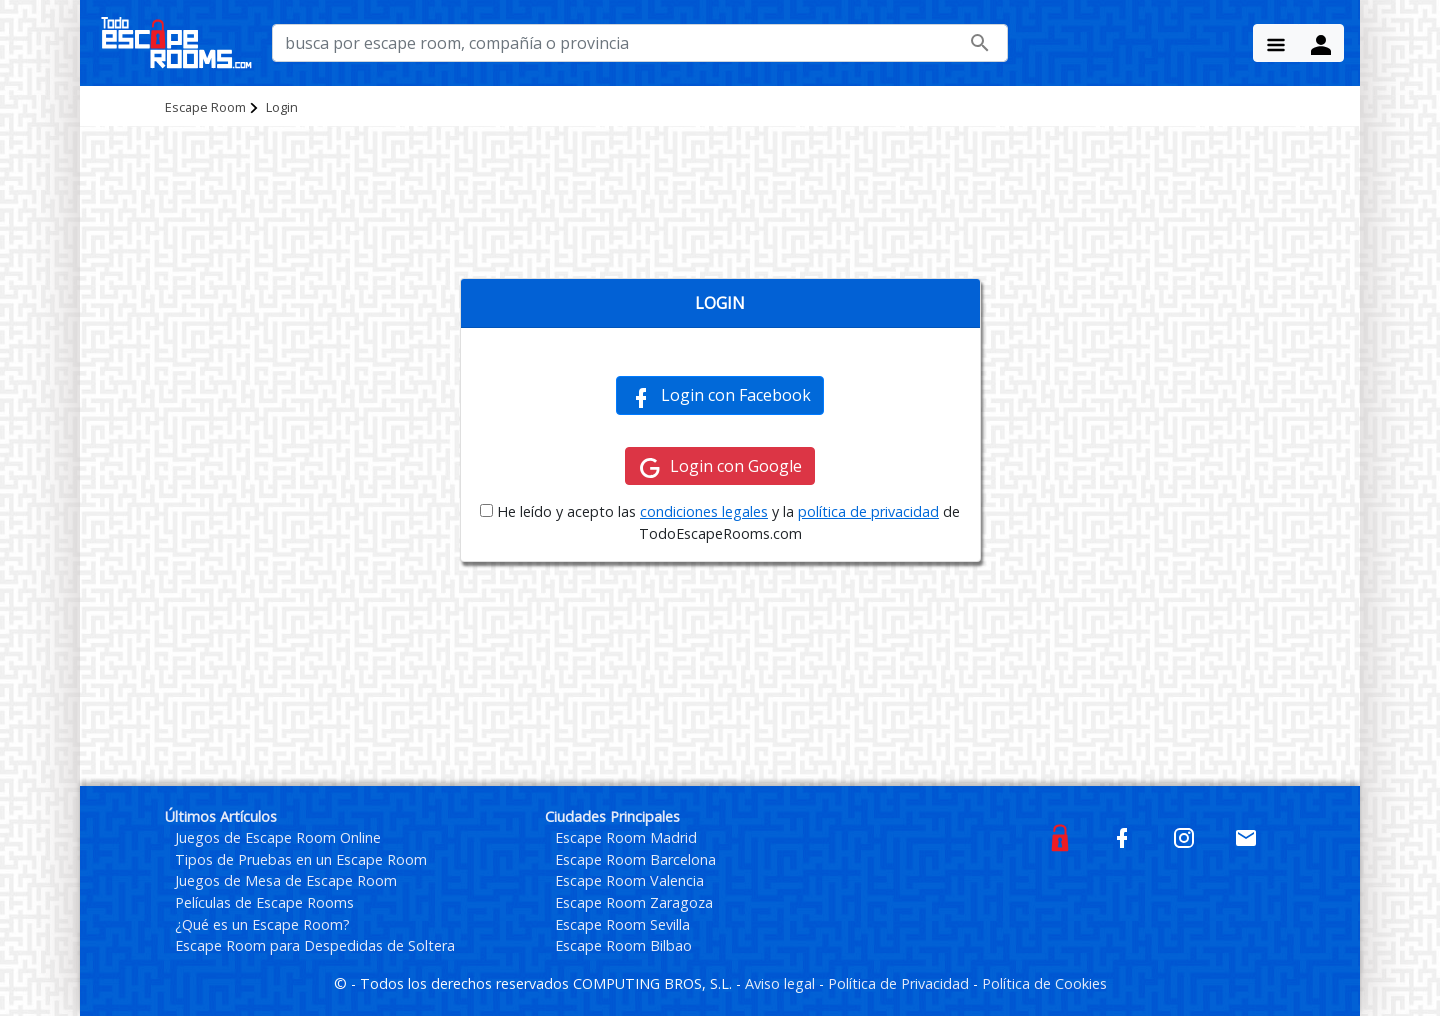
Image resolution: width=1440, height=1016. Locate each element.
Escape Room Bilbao (623, 945)
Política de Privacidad (900, 983)
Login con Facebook (720, 396)
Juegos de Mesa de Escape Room (286, 880)
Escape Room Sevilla (622, 924)
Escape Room (205, 107)
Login (282, 107)
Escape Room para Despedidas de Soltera (315, 945)
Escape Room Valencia (629, 880)
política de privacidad (868, 511)
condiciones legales (704, 511)
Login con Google (720, 467)
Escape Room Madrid (626, 837)
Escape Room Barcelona (635, 859)
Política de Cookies (1044, 983)
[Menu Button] (1276, 43)
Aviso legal (782, 983)
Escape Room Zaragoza (634, 902)
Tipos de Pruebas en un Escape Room (301, 859)
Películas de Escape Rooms (264, 902)
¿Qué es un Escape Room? (262, 924)
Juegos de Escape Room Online (278, 837)
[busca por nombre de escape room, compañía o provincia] (640, 43)
